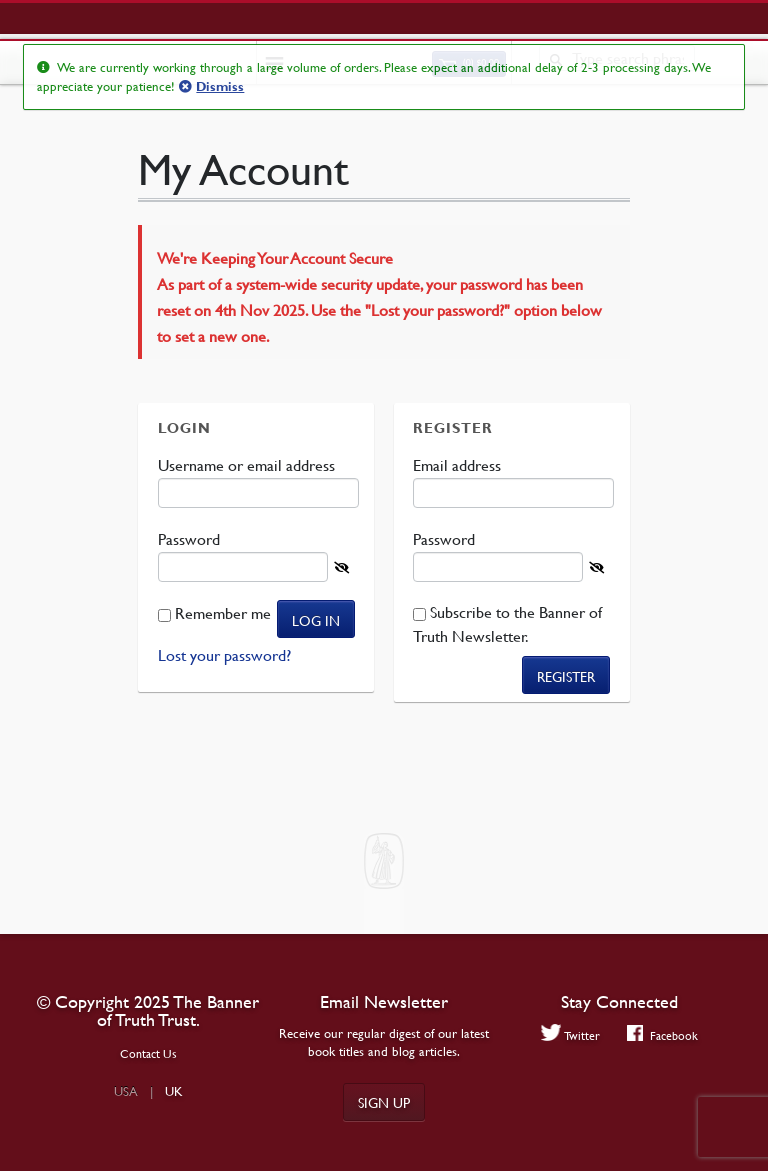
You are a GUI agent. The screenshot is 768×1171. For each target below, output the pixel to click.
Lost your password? (224, 655)
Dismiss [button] (220, 87)
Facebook (662, 1035)
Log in (316, 620)
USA (126, 1091)
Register (566, 676)
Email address (459, 465)
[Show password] (341, 568)
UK (174, 1091)
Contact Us (148, 1053)
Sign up (384, 1102)
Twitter (571, 1035)
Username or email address (248, 465)
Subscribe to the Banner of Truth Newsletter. (507, 624)
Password (191, 539)
